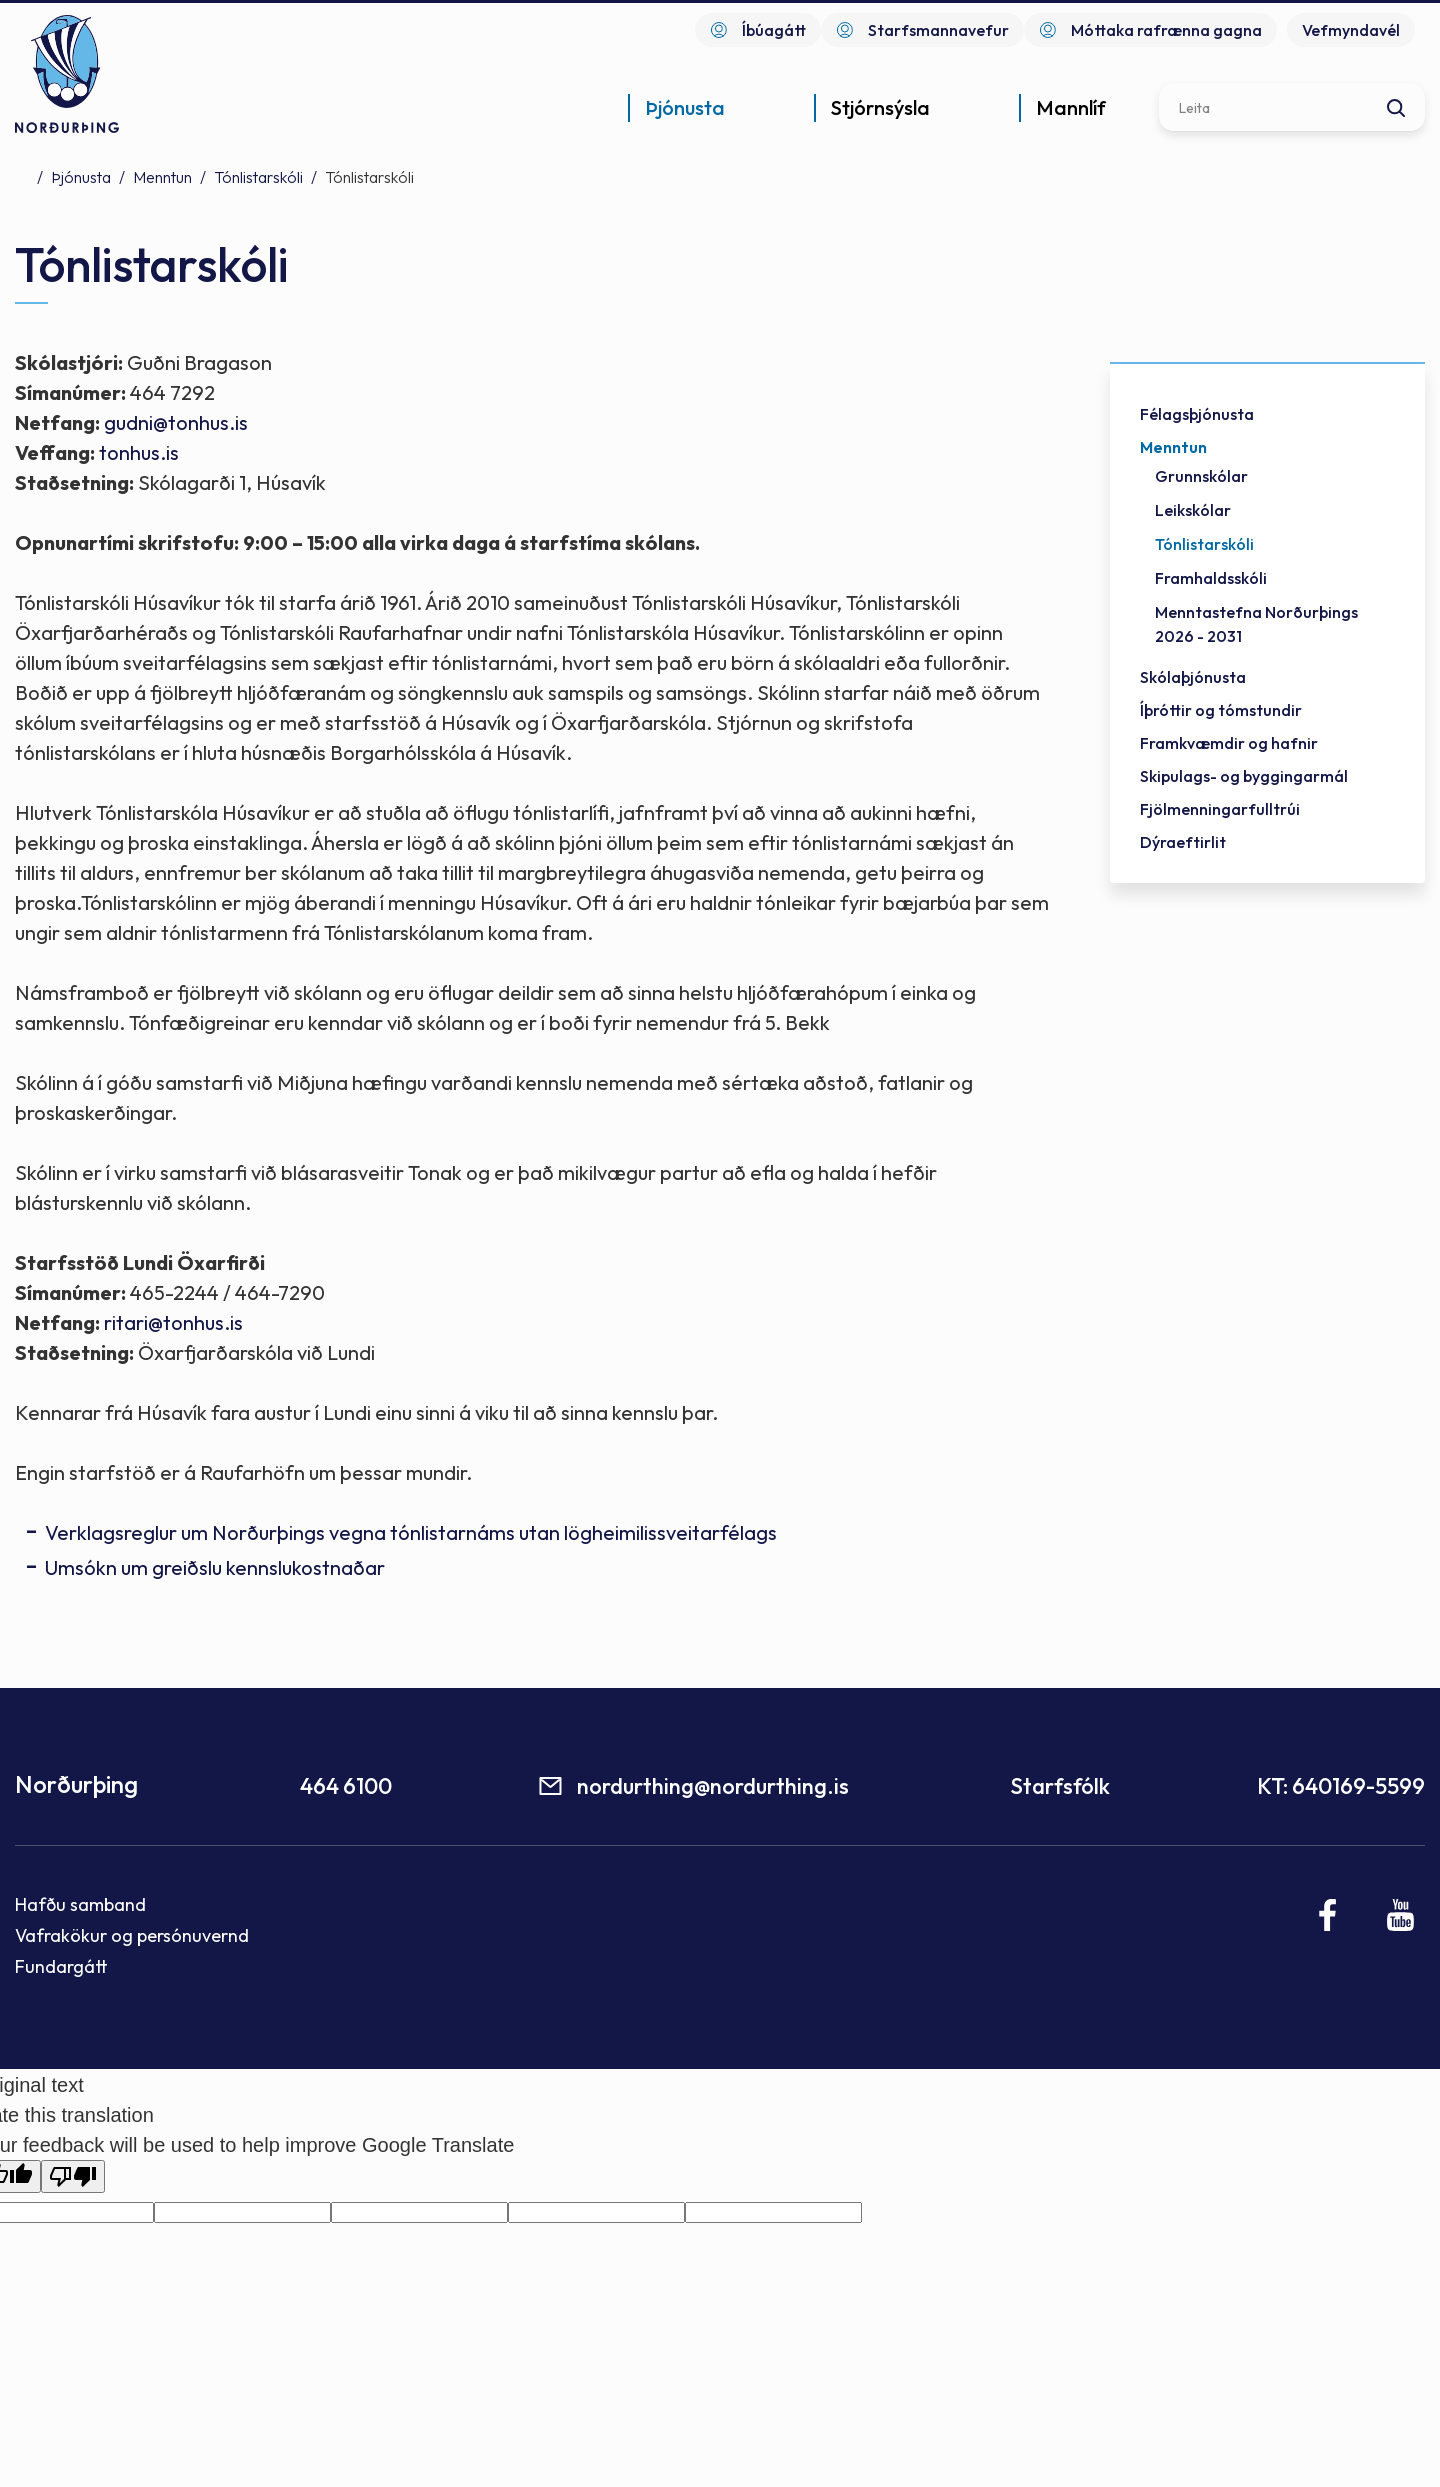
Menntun (162, 177)
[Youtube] (1400, 1915)
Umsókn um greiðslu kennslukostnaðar (215, 1567)
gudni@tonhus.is (176, 422)
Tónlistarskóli (258, 177)
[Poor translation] (73, 2176)
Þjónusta (81, 177)
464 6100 (346, 1786)
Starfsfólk (1060, 1786)
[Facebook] (1328, 1915)
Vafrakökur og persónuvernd (132, 1935)
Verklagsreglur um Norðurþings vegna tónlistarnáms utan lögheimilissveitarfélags (411, 1532)
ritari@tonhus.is (173, 1322)
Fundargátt (61, 1966)
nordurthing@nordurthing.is (713, 1786)
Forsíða (22, 176)
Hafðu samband (80, 1904)
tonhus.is (139, 452)
